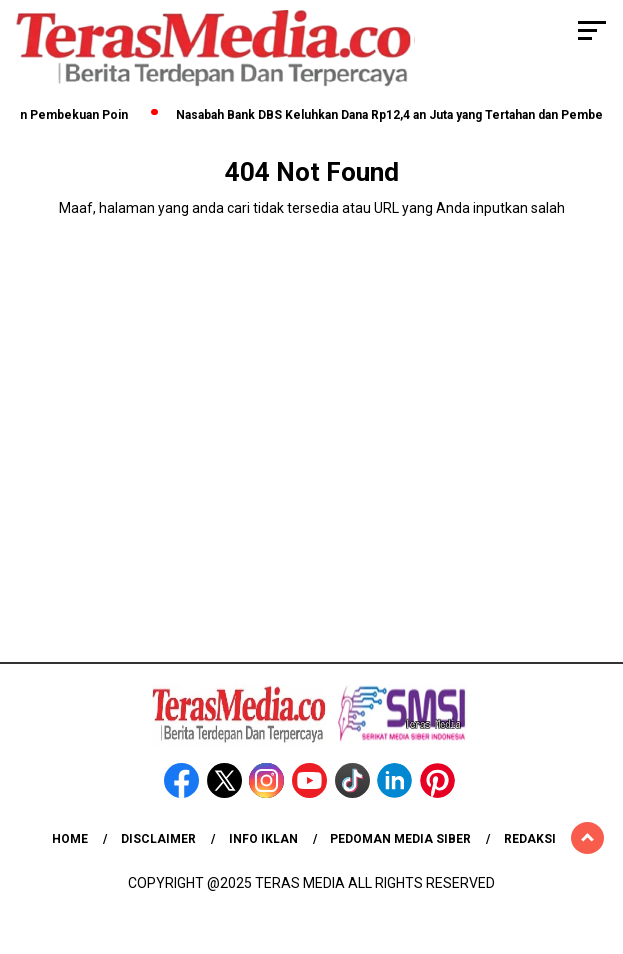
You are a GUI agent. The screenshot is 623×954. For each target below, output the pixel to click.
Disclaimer (158, 839)
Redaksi (530, 839)
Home (70, 839)
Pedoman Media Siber (400, 839)
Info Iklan (263, 839)
